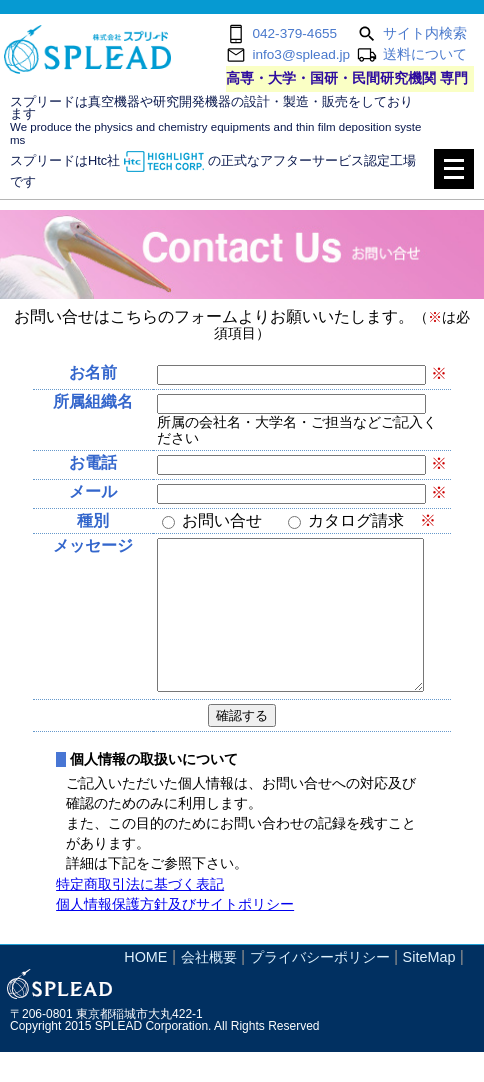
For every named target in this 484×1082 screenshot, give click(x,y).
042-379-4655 (294, 33)
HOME (145, 987)
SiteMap (429, 987)
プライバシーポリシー (320, 987)
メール (93, 491)
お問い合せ (230, 520)
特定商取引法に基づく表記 (140, 914)
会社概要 (209, 987)
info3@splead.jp (301, 54)
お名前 (93, 372)
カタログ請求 (372, 520)
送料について (425, 54)
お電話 (93, 462)
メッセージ (93, 545)
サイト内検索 (425, 33)
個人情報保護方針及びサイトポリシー (175, 934)
